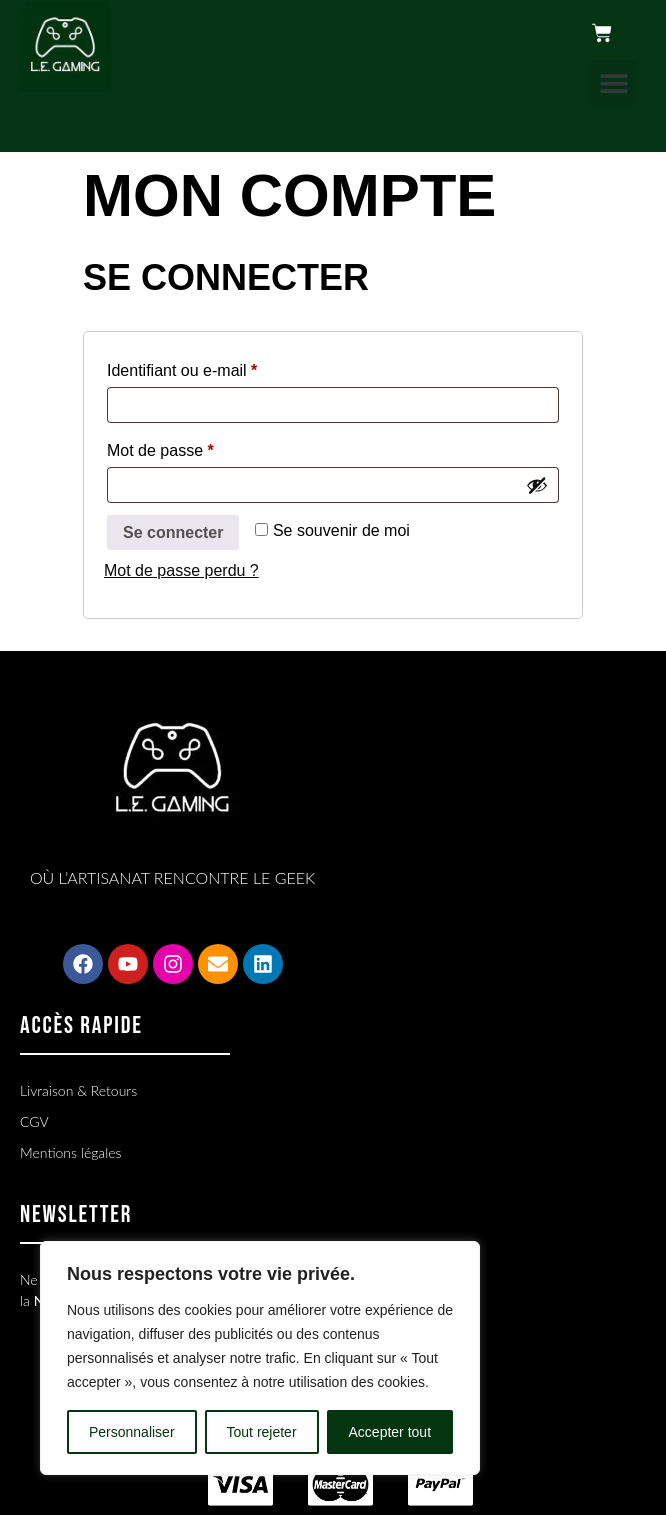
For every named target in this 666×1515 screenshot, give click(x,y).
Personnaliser (132, 1432)
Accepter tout (390, 1432)
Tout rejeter (262, 1432)
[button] (613, 82)
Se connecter (173, 532)
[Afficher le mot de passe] (537, 485)
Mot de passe (198, 447)
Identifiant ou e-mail (220, 367)
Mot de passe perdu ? (181, 570)
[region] (260, 1358)
